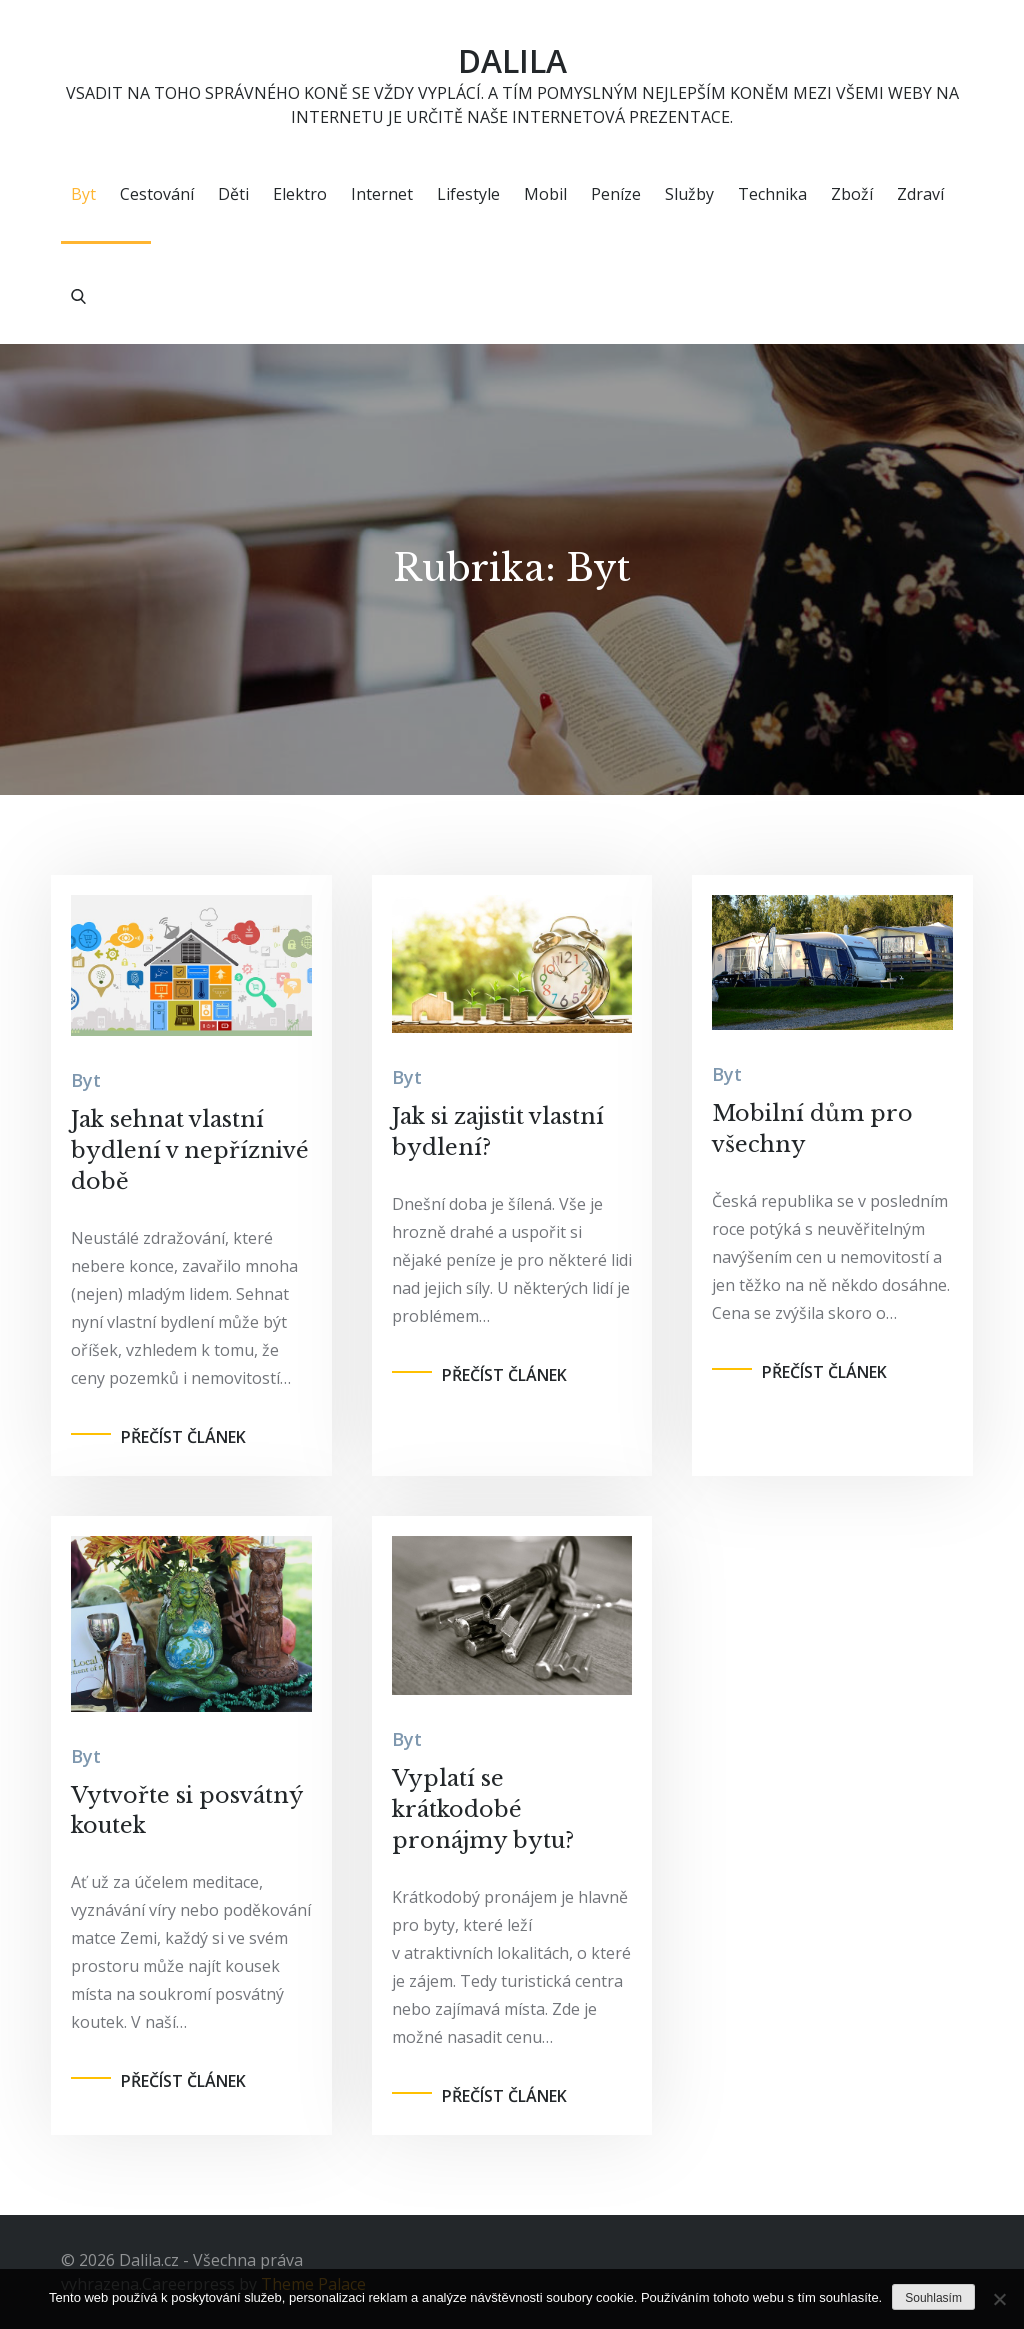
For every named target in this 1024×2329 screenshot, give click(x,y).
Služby (689, 195)
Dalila (512, 60)
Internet (382, 195)
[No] (999, 2299)
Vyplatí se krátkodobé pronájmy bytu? (483, 1810)
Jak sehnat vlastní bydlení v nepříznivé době (190, 1151)
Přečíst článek (183, 1437)
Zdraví (920, 195)
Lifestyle (468, 195)
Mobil (545, 195)
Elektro (300, 195)
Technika (772, 195)
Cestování (157, 195)
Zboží (852, 195)
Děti (233, 195)
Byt (83, 195)
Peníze (616, 195)
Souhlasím (933, 2298)
